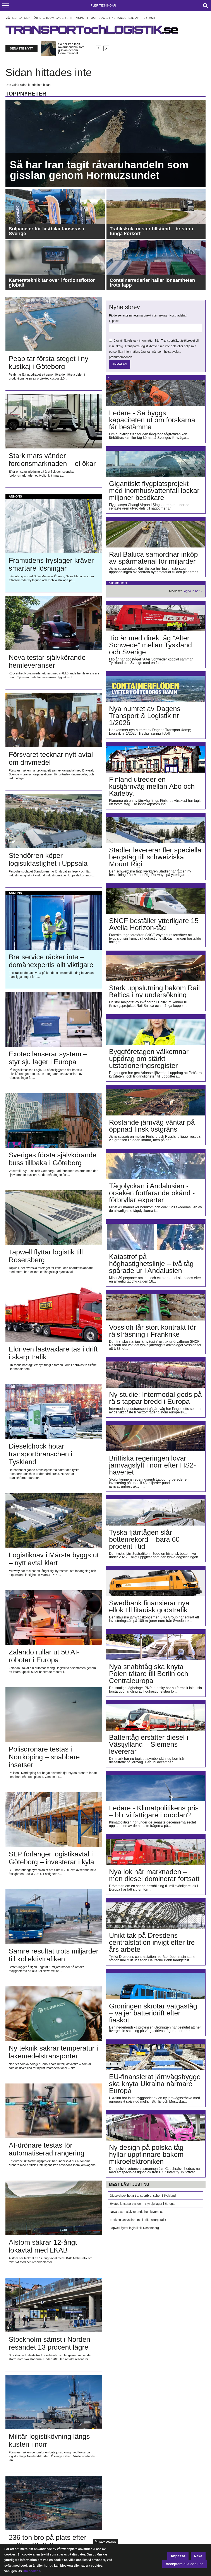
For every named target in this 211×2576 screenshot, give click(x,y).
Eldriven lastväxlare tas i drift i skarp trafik (138, 2220)
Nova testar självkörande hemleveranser (137, 2211)
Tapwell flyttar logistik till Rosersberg (134, 2228)
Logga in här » (192, 591)
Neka (198, 2556)
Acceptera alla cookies (184, 2564)
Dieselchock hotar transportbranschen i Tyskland (143, 2195)
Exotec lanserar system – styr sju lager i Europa (142, 2203)
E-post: (114, 321)
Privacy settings (105, 2541)
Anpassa (178, 2556)
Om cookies (31, 2571)
